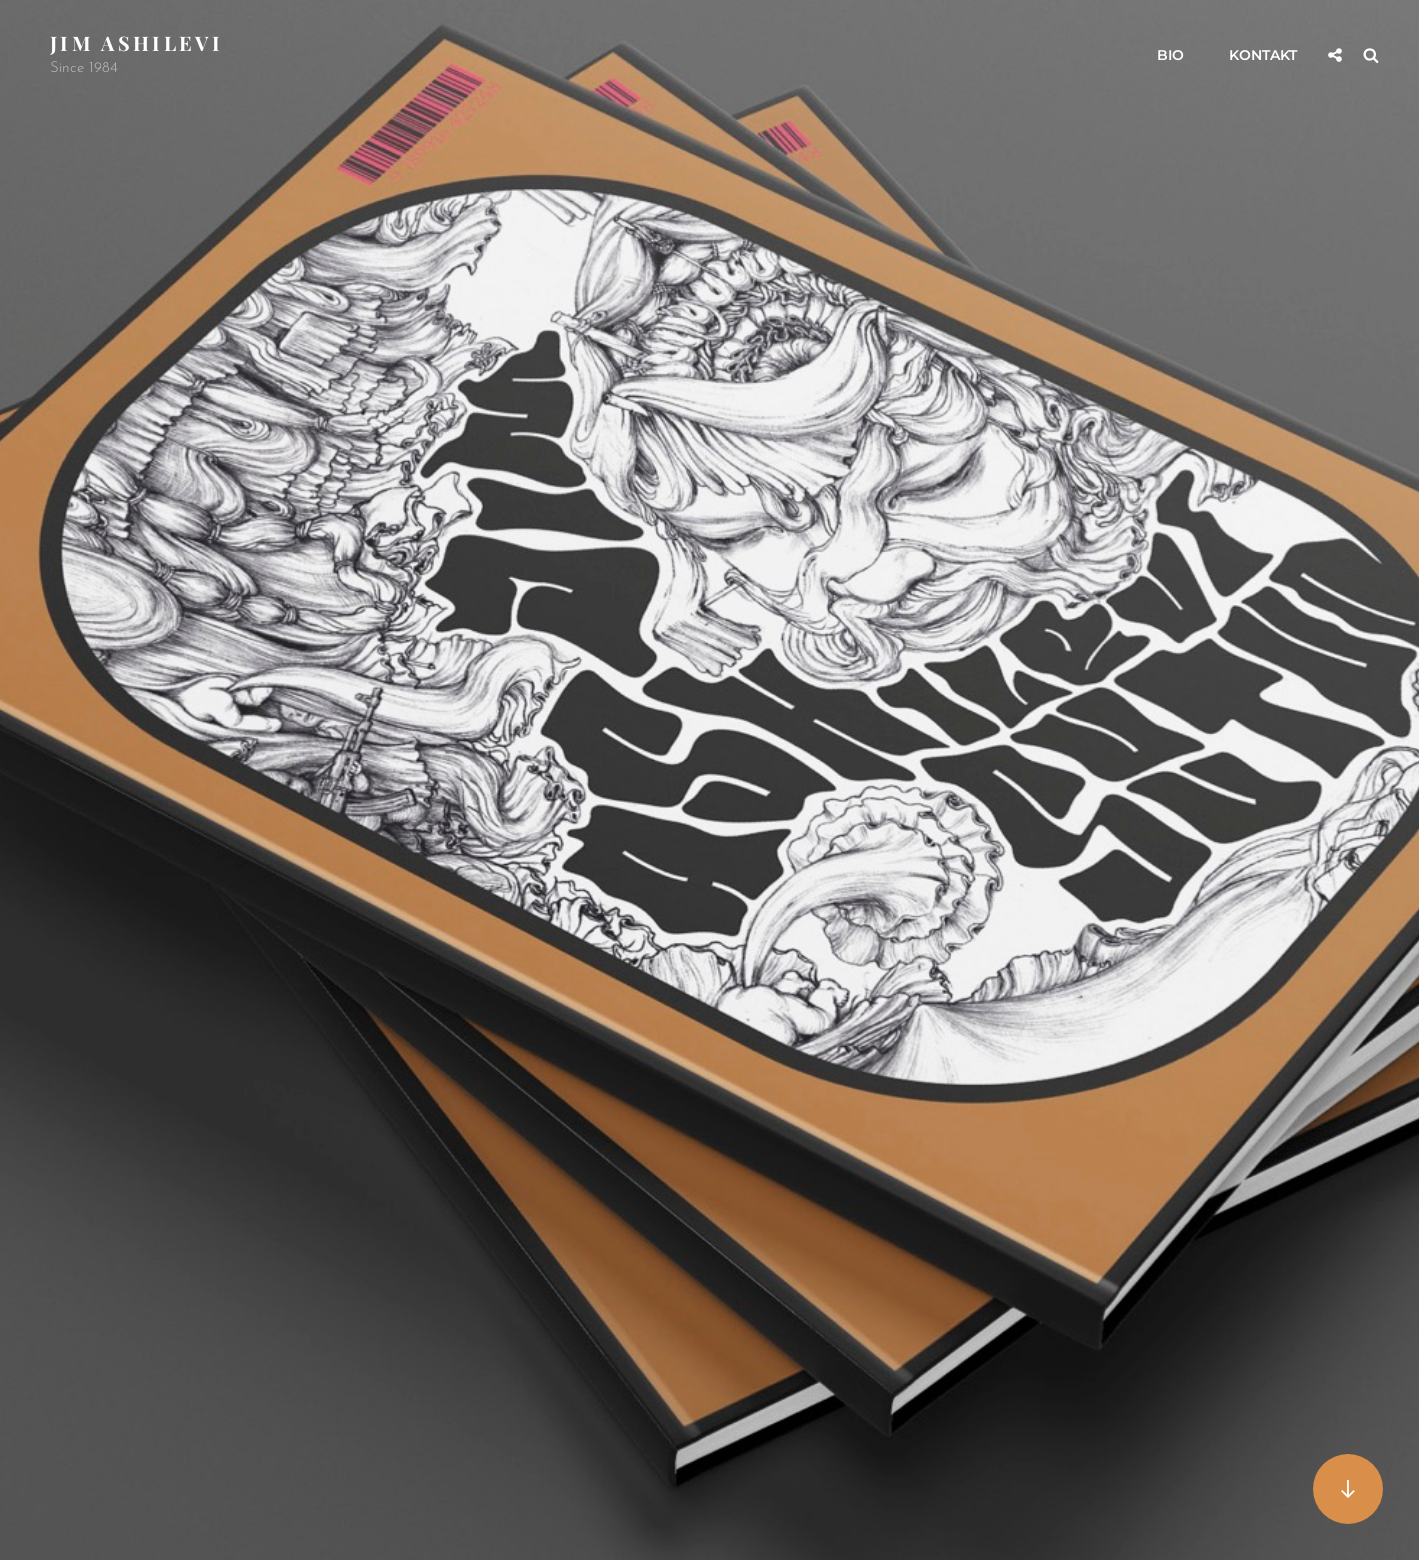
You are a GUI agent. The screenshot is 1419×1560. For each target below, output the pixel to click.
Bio (1170, 55)
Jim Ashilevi (136, 42)
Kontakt (1263, 55)
